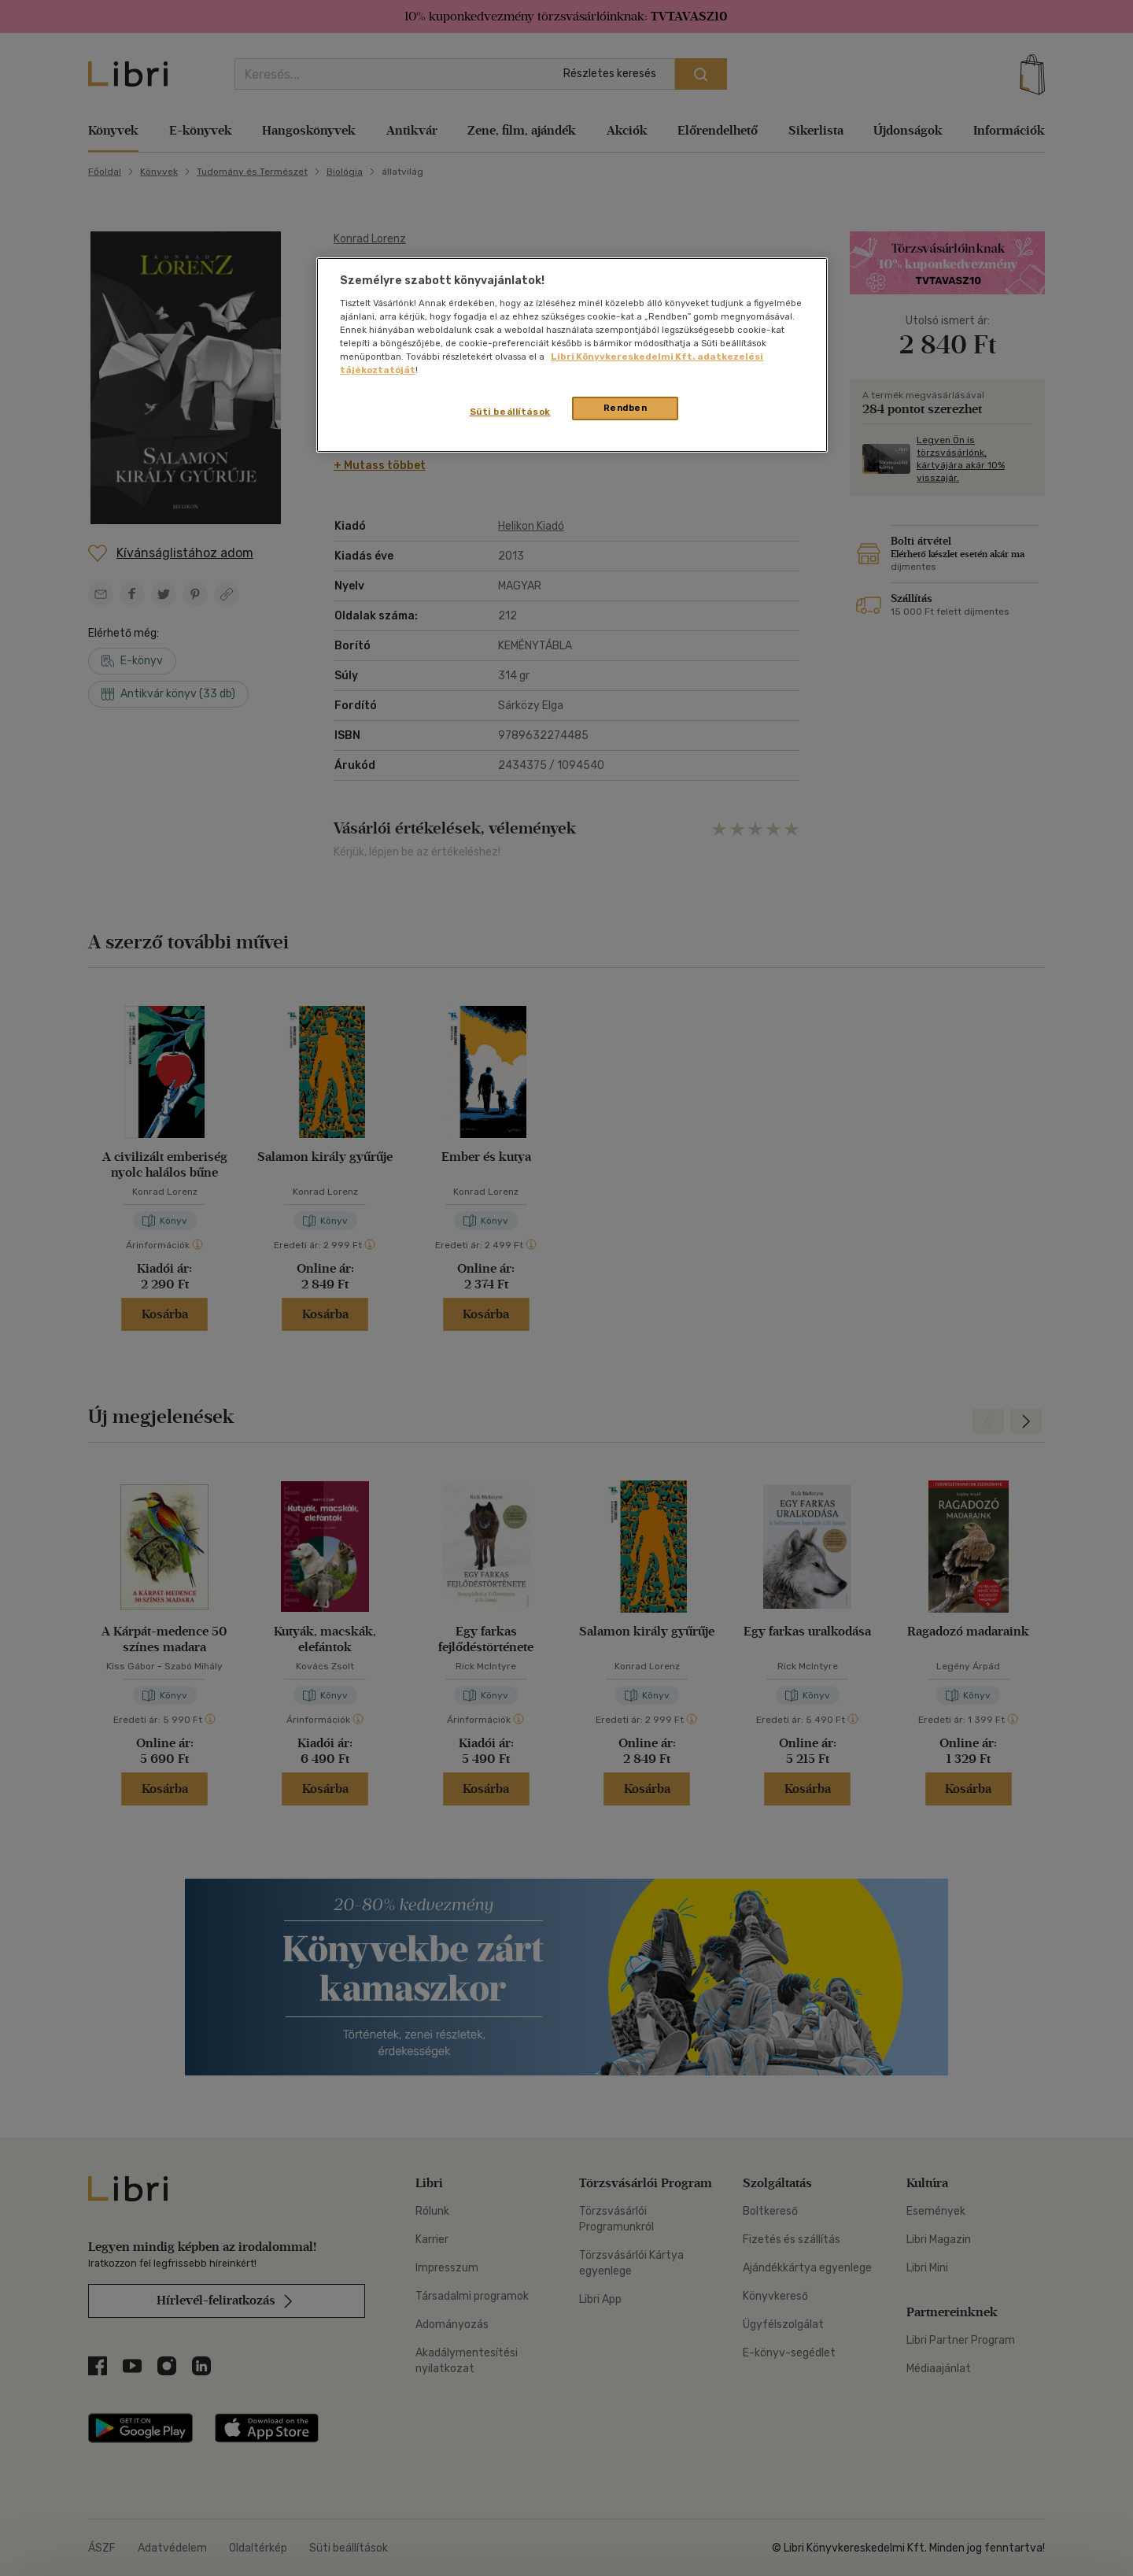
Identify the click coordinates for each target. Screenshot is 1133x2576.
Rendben (625, 407)
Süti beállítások (510, 411)
